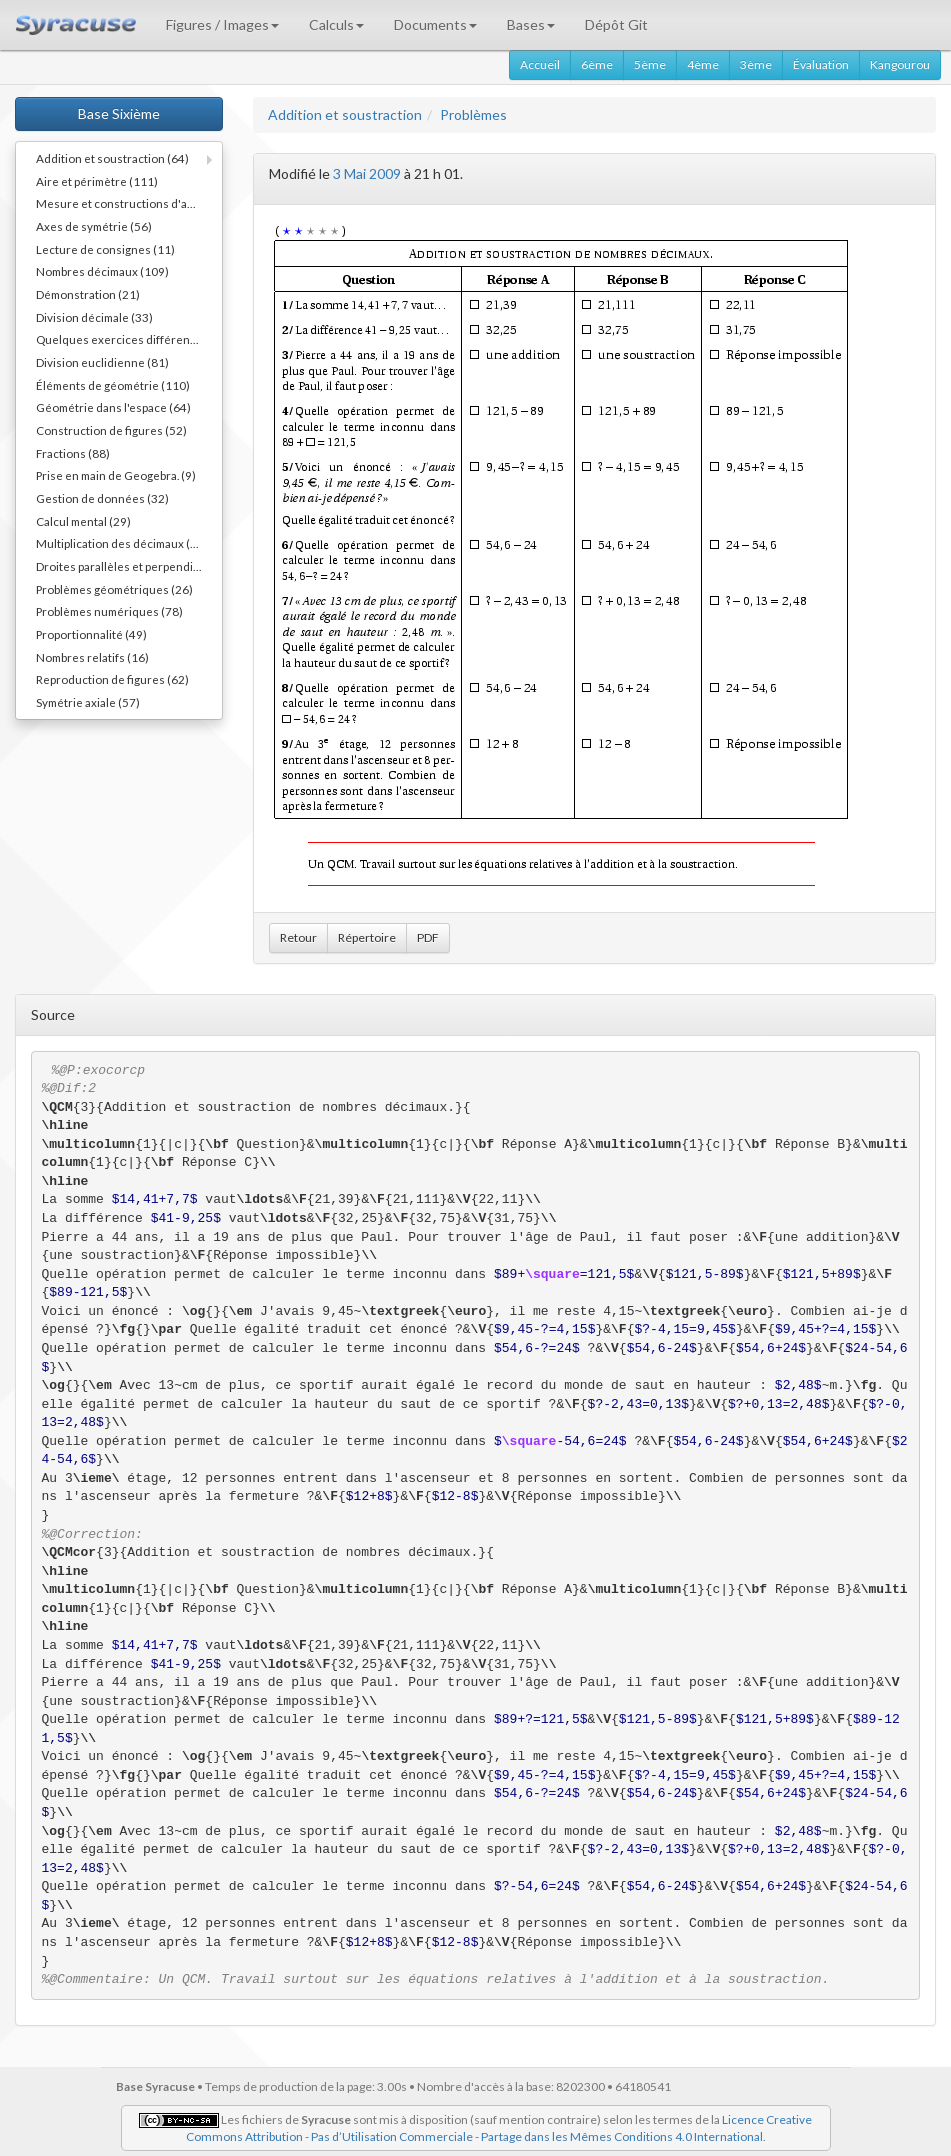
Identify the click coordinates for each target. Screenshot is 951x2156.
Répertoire (367, 937)
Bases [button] (531, 24)
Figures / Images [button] (222, 24)
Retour (298, 937)
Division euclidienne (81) (102, 362)
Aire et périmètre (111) (97, 181)
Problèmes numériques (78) (109, 611)
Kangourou (900, 64)
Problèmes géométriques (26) (114, 589)
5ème (650, 64)
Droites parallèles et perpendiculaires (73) (129, 566)
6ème (597, 64)
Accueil (540, 64)
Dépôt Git (616, 24)
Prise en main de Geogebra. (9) (116, 475)
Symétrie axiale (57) (88, 702)
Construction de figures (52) (111, 430)
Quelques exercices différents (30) (129, 339)
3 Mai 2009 (367, 173)
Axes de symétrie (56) (94, 226)
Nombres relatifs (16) (92, 657)
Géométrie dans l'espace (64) (113, 407)
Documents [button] (435, 24)
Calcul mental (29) (83, 521)
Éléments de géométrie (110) (113, 385)
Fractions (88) (73, 453)
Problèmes (473, 114)
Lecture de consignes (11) (105, 249)
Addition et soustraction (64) (112, 158)
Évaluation (821, 64)
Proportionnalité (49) (91, 634)
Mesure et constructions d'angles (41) (129, 203)
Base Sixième (119, 113)
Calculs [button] (336, 24)
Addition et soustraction (345, 114)
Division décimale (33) (94, 317)
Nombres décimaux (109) (102, 271)
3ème (756, 64)
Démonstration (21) (88, 294)
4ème (703, 64)
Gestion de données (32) (102, 498)
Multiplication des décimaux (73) (122, 543)
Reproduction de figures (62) (112, 679)
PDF (428, 937)
